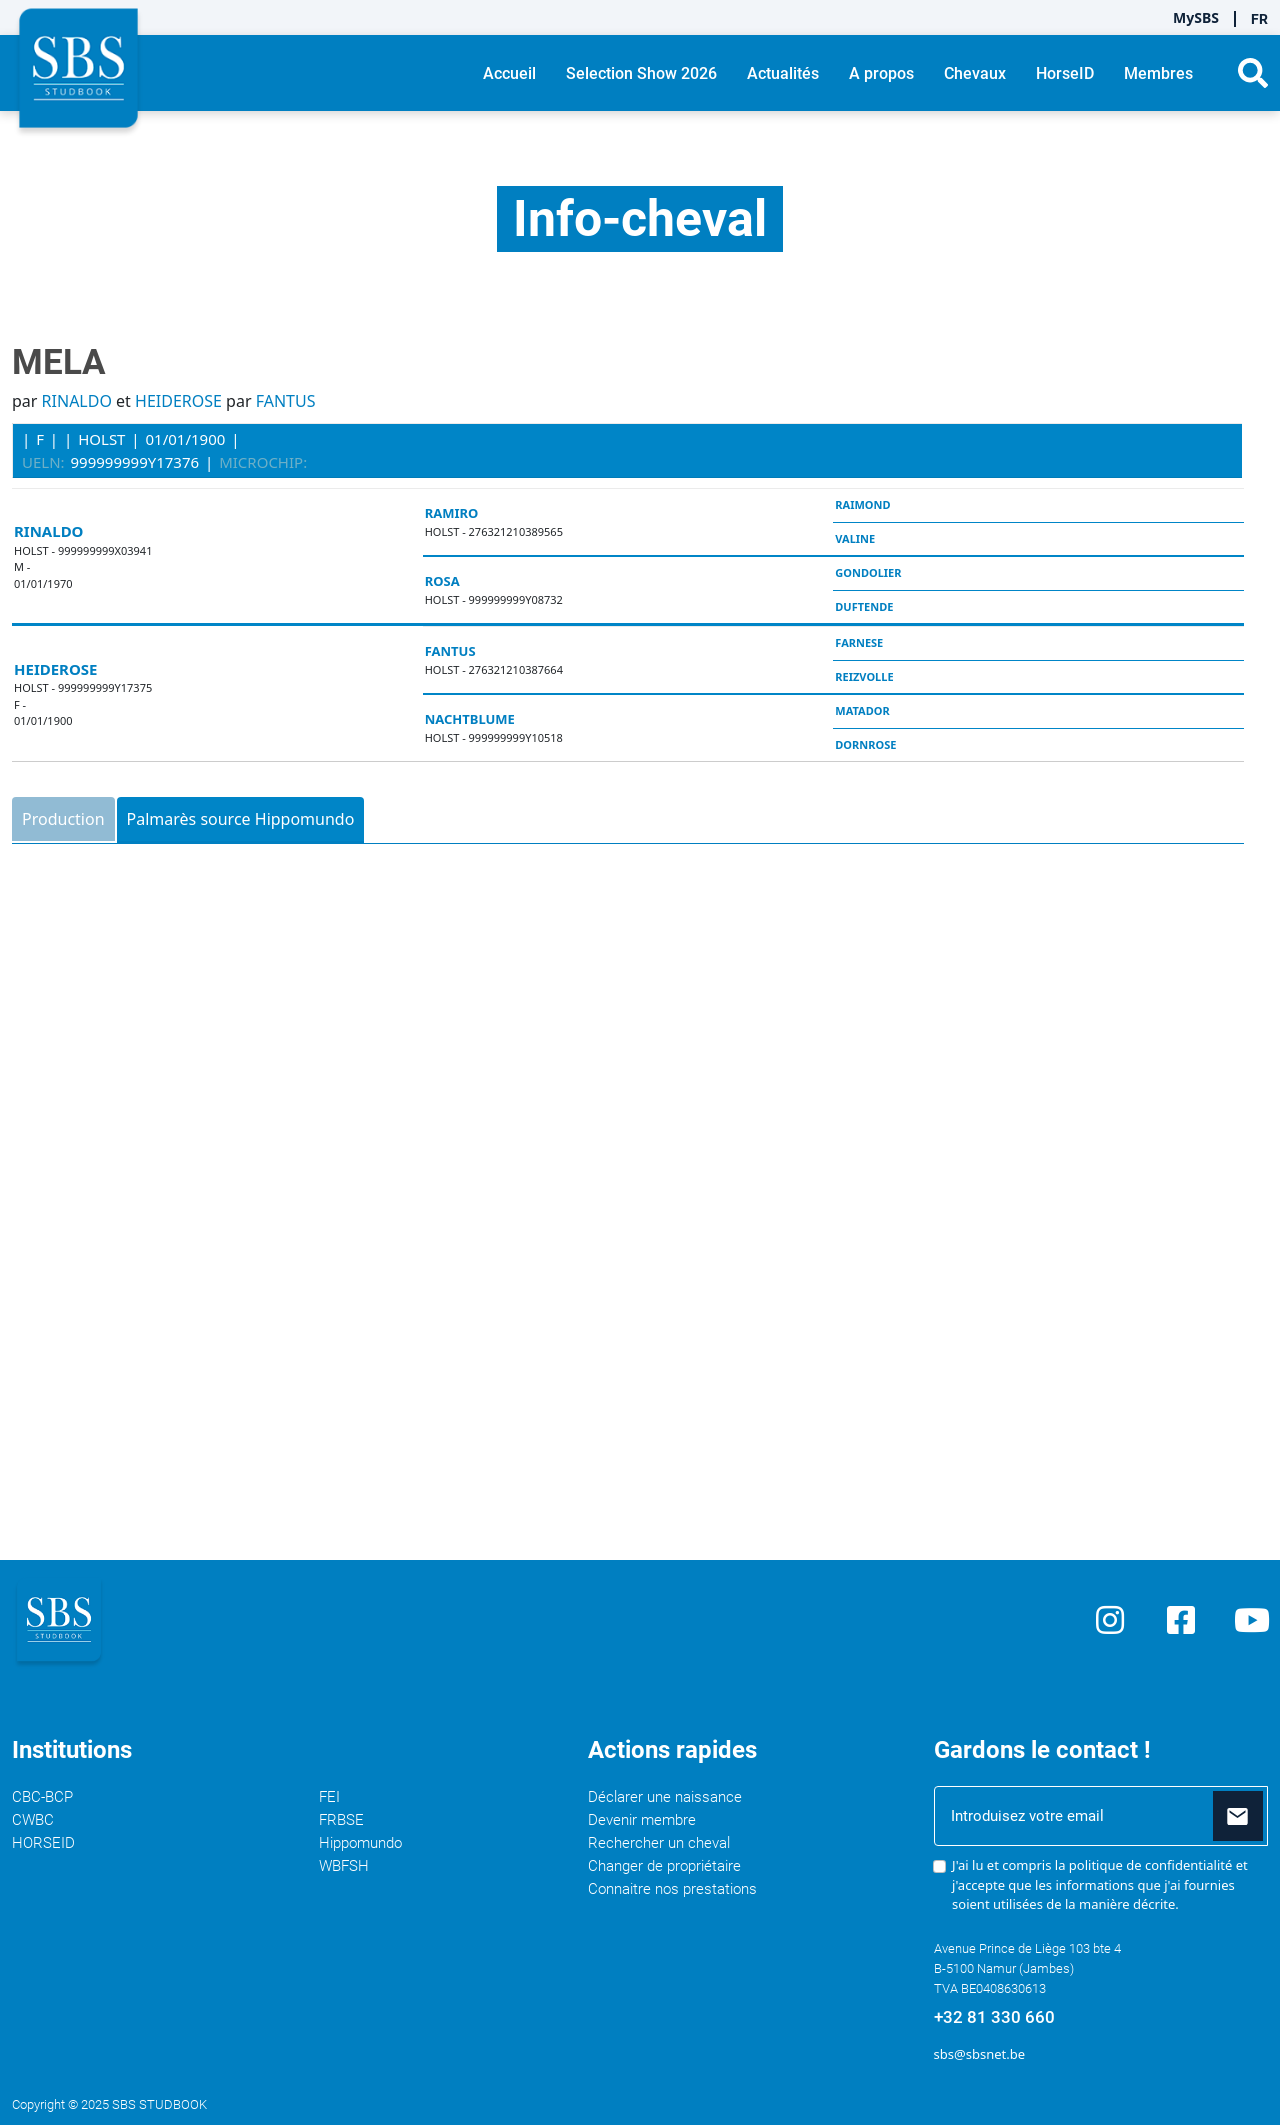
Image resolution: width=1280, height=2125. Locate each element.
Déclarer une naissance (665, 1797)
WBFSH (344, 1866)
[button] (1253, 73)
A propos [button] (881, 73)
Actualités (783, 73)
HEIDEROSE (178, 401)
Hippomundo (360, 1843)
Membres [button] (1158, 73)
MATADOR (862, 710)
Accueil (509, 73)
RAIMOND (862, 504)
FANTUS (286, 401)
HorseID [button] (1065, 73)
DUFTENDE (864, 606)
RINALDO (77, 401)
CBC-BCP (42, 1797)
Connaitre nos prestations (672, 1889)
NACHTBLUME (470, 719)
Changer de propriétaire (664, 1866)
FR (1259, 19)
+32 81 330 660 (994, 2017)
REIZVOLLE (864, 676)
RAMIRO (452, 513)
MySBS (1196, 17)
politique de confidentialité (1150, 1865)
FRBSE (341, 1820)
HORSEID (43, 1843)
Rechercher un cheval (659, 1843)
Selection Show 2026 (641, 73)
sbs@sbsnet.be (979, 2054)
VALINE (855, 538)
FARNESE (859, 642)
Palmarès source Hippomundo (241, 819)
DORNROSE (865, 744)
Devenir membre (642, 1820)
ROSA (442, 581)
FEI (329, 1797)
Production (63, 819)
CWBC (33, 1820)
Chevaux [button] (975, 73)
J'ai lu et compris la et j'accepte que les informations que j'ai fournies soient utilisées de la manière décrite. (1100, 1884)
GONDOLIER (868, 572)
